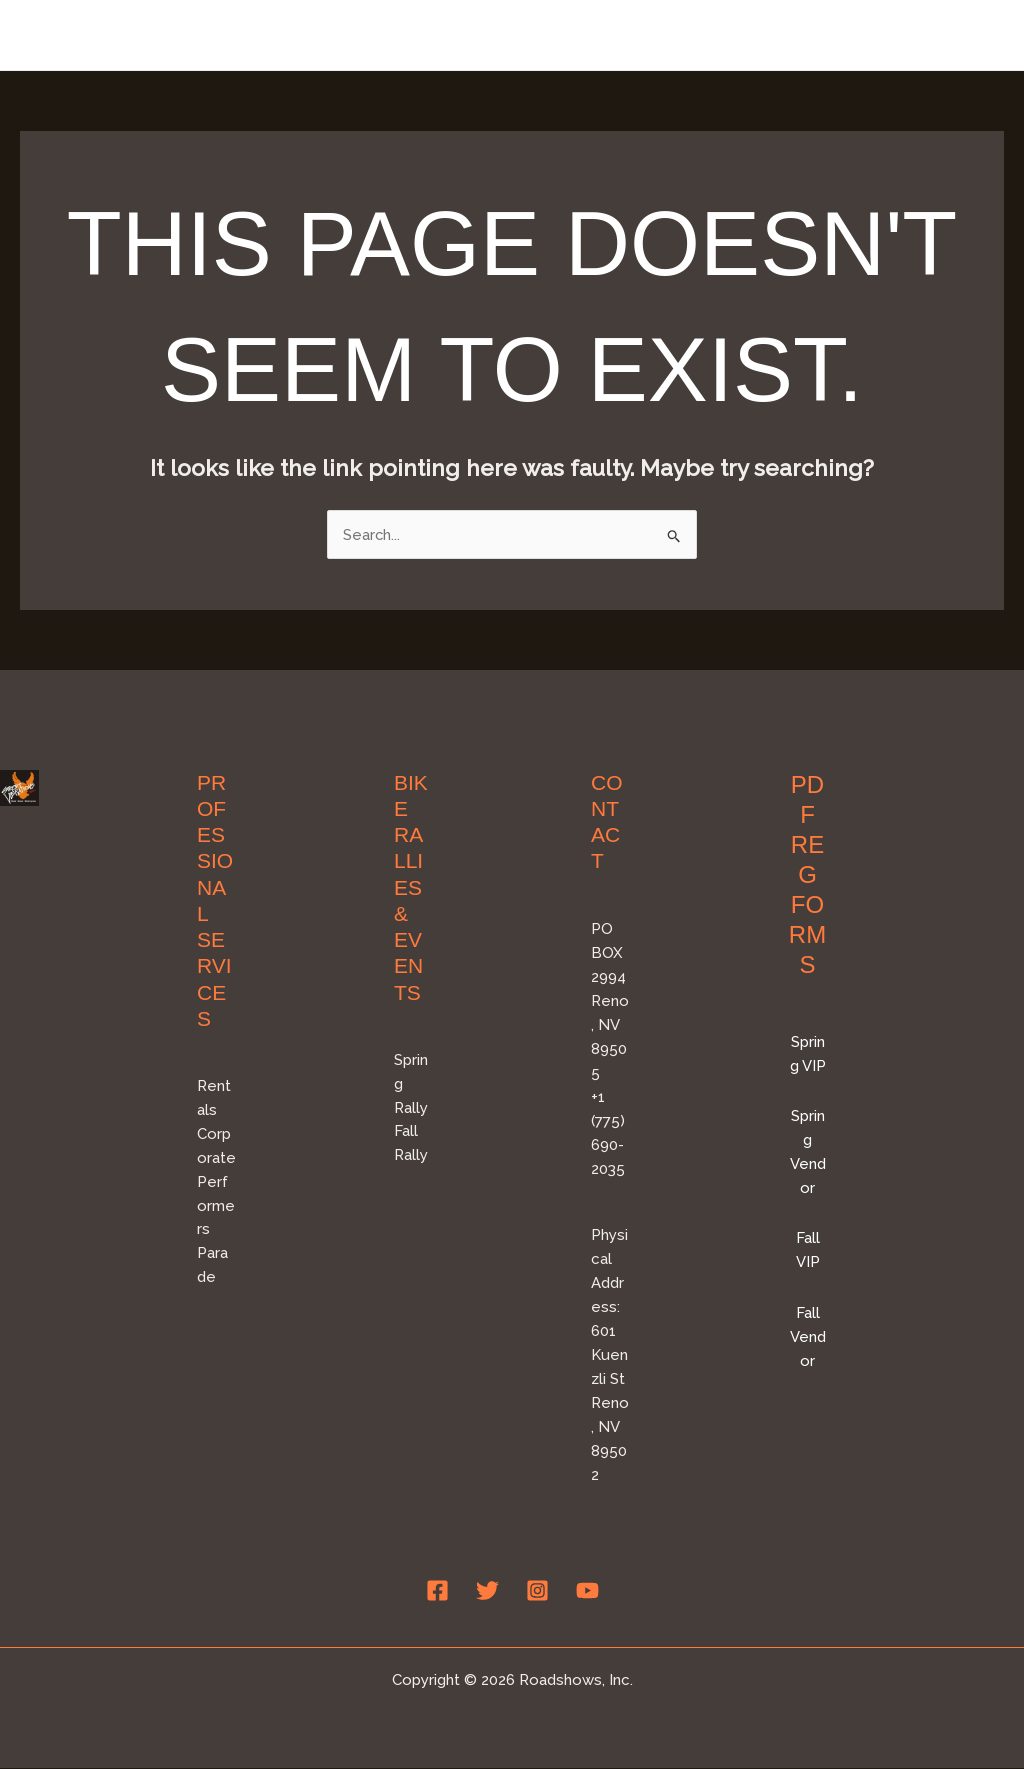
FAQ (970, 35)
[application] (682, 35)
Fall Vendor (808, 1337)
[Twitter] (487, 1591)
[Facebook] (437, 1591)
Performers (216, 1206)
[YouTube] (587, 1591)
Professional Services (823, 35)
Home (445, 35)
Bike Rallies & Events (598, 35)
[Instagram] (537, 1591)
